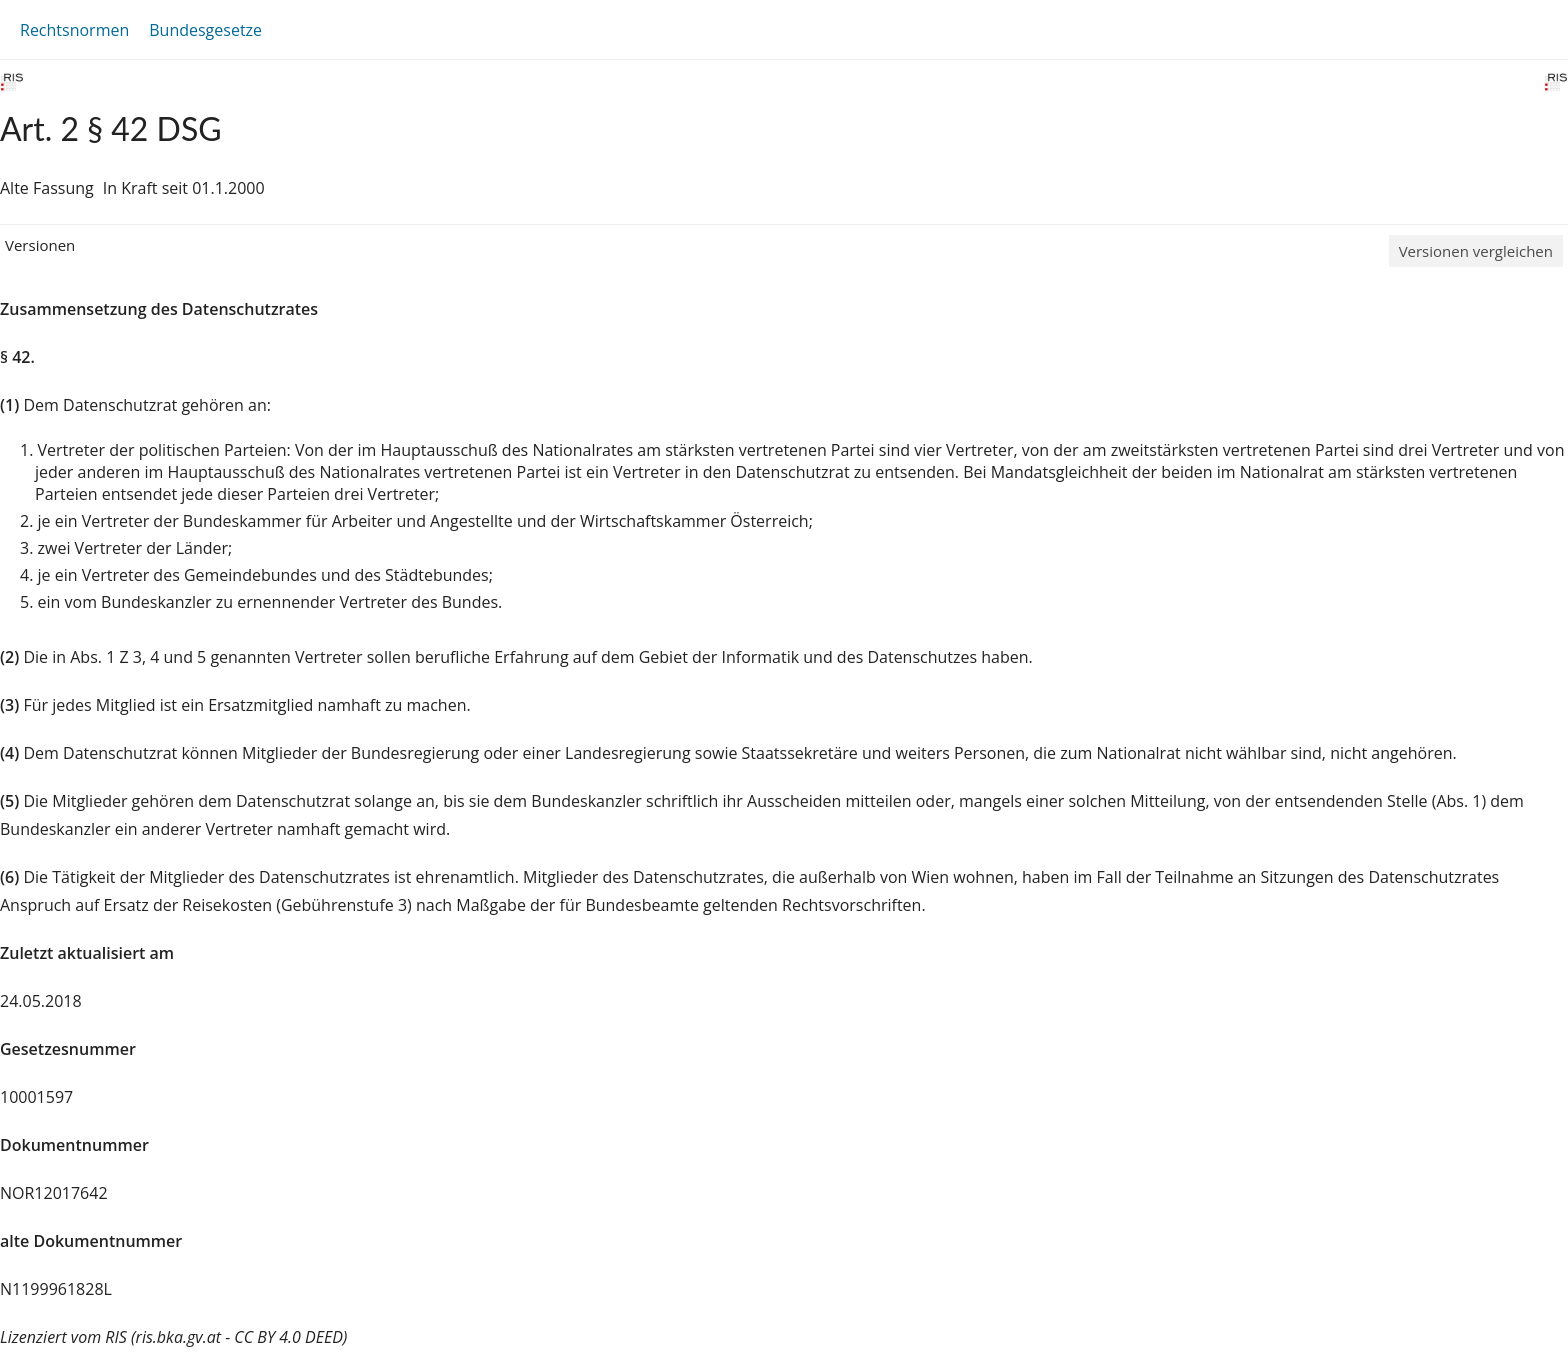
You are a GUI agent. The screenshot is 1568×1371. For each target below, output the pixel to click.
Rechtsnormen (74, 30)
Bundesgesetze (205, 30)
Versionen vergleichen (1476, 251)
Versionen (40, 245)
